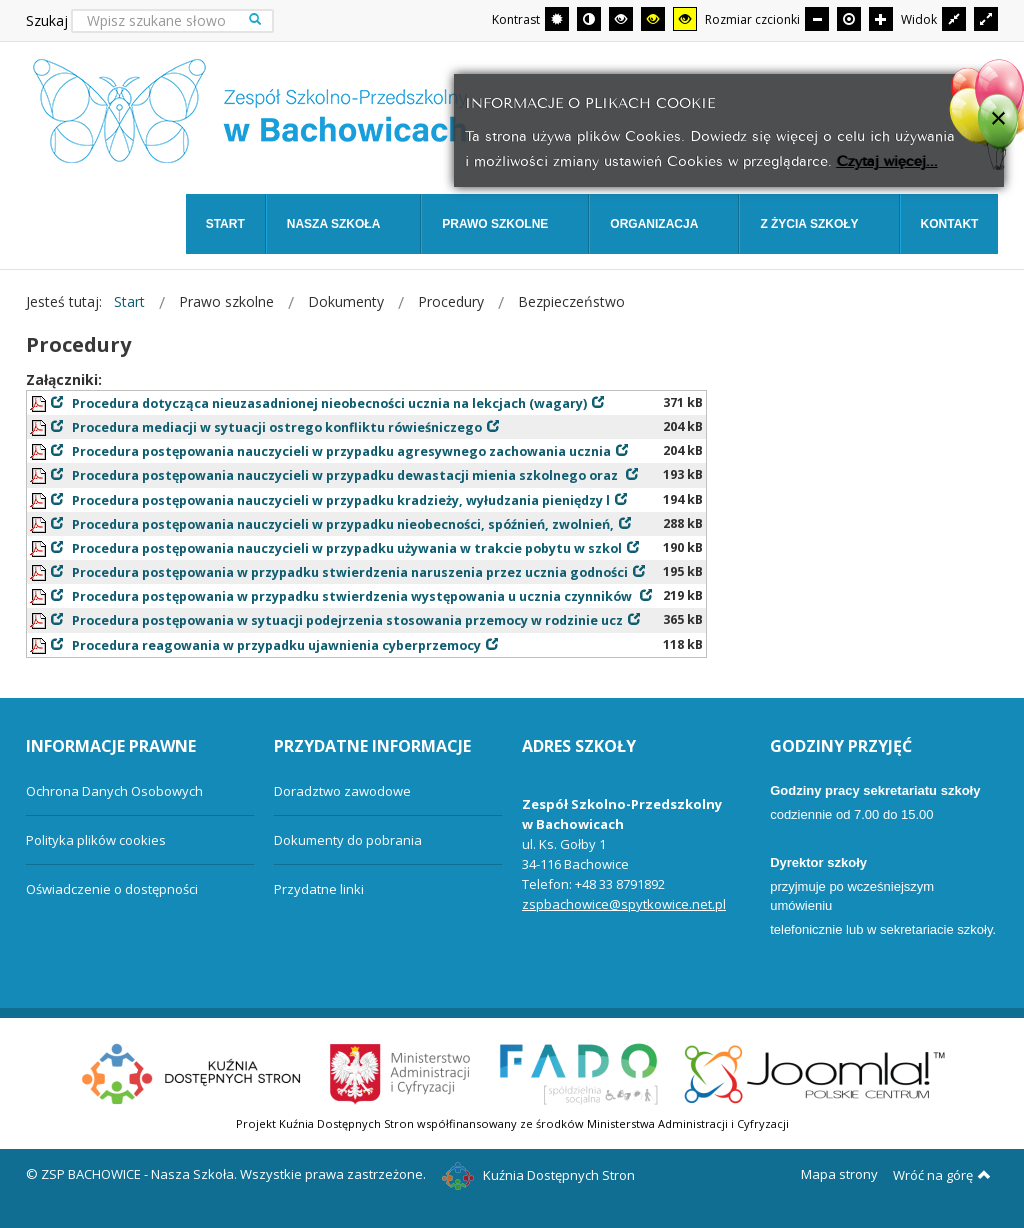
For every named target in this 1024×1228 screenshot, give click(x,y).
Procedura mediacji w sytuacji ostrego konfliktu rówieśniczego (277, 427)
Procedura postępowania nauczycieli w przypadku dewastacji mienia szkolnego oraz (346, 475)
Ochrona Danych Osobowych (114, 791)
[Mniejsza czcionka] (817, 19)
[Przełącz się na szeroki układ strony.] (986, 19)
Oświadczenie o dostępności (112, 889)
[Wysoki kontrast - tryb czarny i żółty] (653, 19)
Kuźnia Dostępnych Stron (539, 1175)
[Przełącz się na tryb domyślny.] (557, 19)
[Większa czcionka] (881, 19)
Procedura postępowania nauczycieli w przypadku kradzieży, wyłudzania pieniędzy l (341, 500)
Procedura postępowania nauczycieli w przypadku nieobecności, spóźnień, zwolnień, (343, 524)
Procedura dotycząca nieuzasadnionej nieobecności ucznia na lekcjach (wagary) (329, 403)
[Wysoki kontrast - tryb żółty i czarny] (685, 19)
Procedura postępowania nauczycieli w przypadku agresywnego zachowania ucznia (341, 451)
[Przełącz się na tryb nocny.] (589, 19)
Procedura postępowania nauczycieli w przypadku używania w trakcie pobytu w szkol (347, 548)
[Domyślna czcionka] (849, 19)
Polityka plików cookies (96, 840)
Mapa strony (839, 1174)
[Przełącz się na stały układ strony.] (954, 19)
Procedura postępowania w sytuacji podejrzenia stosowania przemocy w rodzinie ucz (347, 620)
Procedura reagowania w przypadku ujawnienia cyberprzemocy (276, 645)
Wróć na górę (942, 1175)
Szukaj (47, 20)
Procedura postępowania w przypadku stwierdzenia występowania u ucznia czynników (353, 596)
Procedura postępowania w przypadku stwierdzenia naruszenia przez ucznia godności (350, 572)
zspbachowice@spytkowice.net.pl (624, 904)
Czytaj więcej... (887, 159)
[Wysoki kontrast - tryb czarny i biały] (621, 19)
